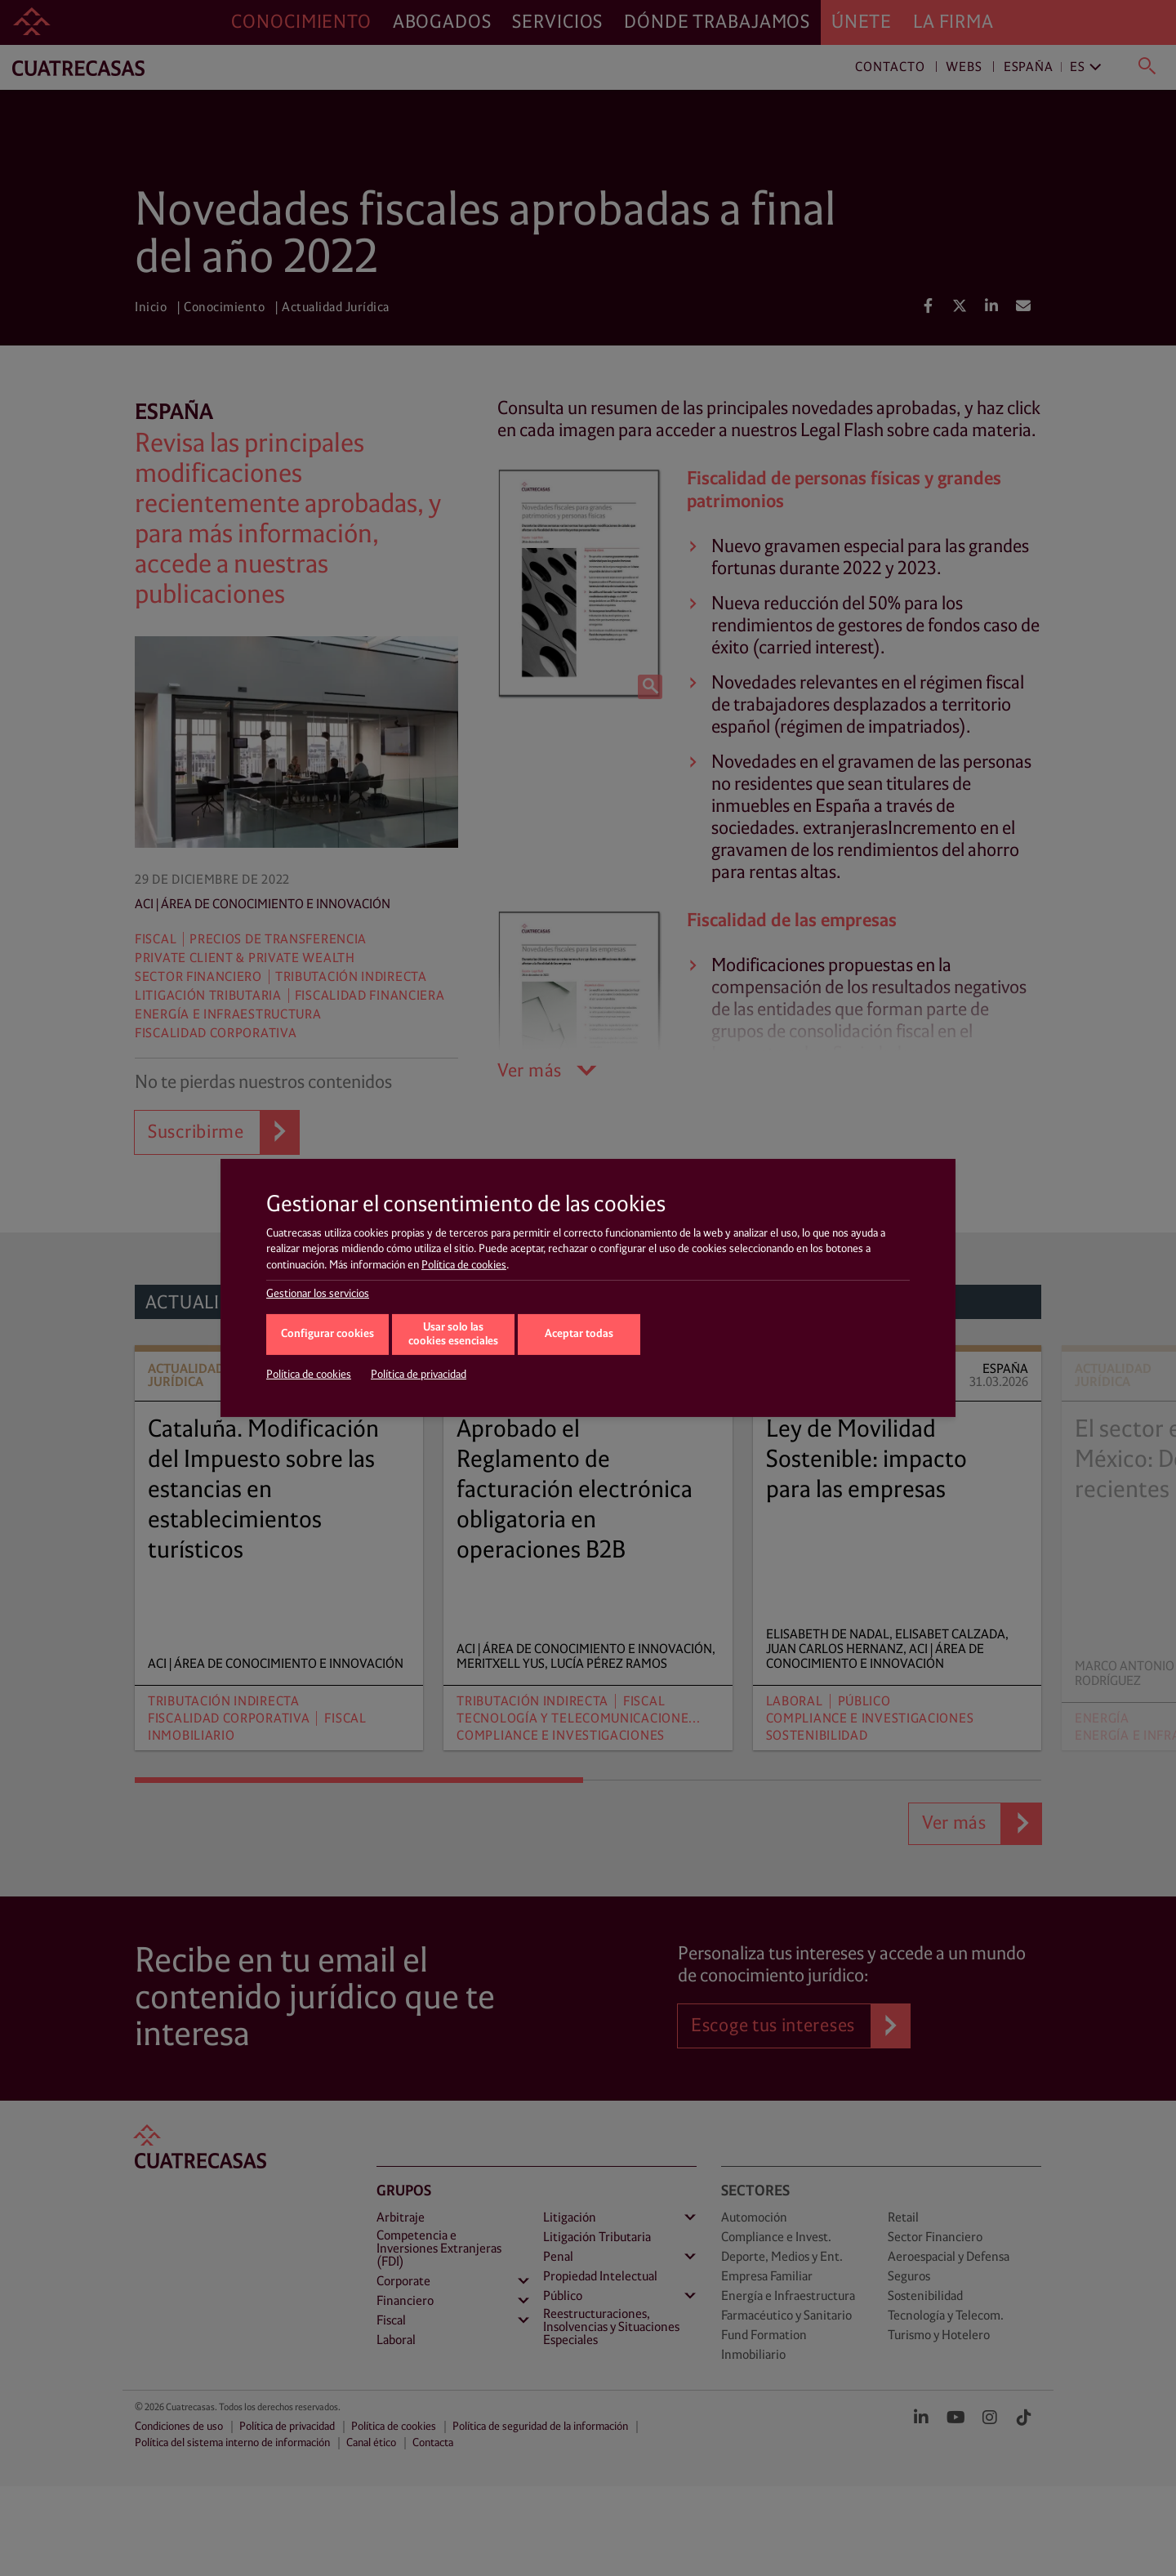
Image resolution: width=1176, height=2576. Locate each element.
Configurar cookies (327, 1334)
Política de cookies (463, 1265)
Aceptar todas (579, 1334)
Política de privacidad (418, 1374)
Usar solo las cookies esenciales (453, 1334)
